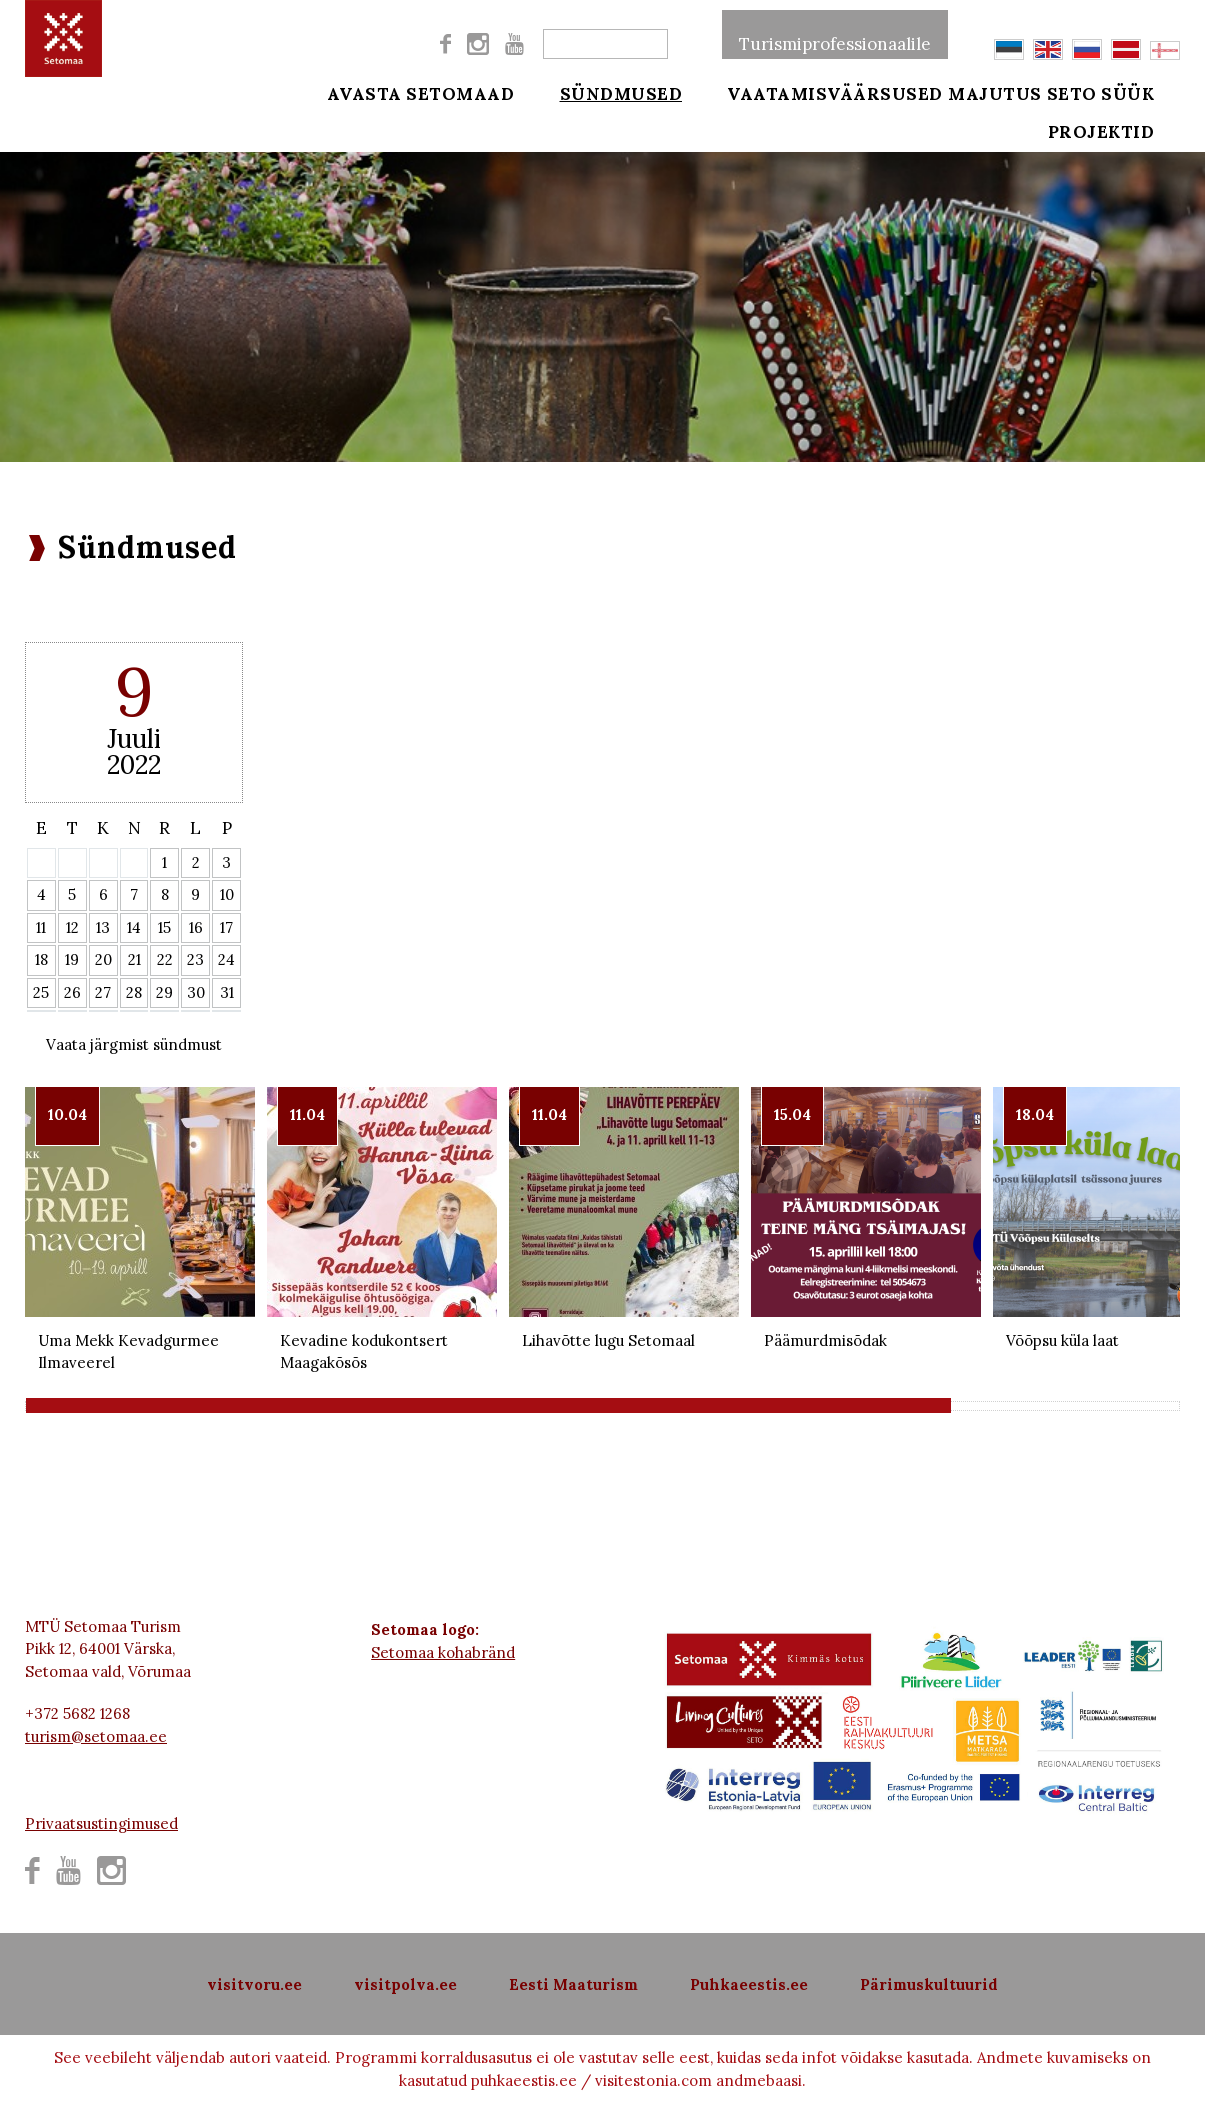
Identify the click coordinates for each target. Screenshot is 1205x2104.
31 (227, 992)
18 (41, 959)
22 (165, 959)
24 (226, 959)
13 (103, 927)
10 (227, 894)
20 (103, 959)
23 (195, 959)
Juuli (134, 738)
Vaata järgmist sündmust (134, 1044)
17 (226, 927)
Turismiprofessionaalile (835, 34)
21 (134, 959)
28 (134, 992)
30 (196, 992)
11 (41, 927)
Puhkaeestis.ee (749, 1984)
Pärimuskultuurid (929, 1984)
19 (72, 959)
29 (164, 992)
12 (72, 927)
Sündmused (607, 92)
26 (72, 992)
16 (196, 927)
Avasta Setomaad (421, 92)
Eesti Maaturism (573, 1984)
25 (41, 992)
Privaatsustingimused (101, 1823)
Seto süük (1128, 92)
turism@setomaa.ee (96, 1736)
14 (134, 927)
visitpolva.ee (405, 1984)
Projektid (1128, 142)
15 (164, 927)
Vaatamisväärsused (809, 92)
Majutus (995, 92)
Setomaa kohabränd (443, 1652)
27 (103, 992)
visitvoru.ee (254, 1984)
